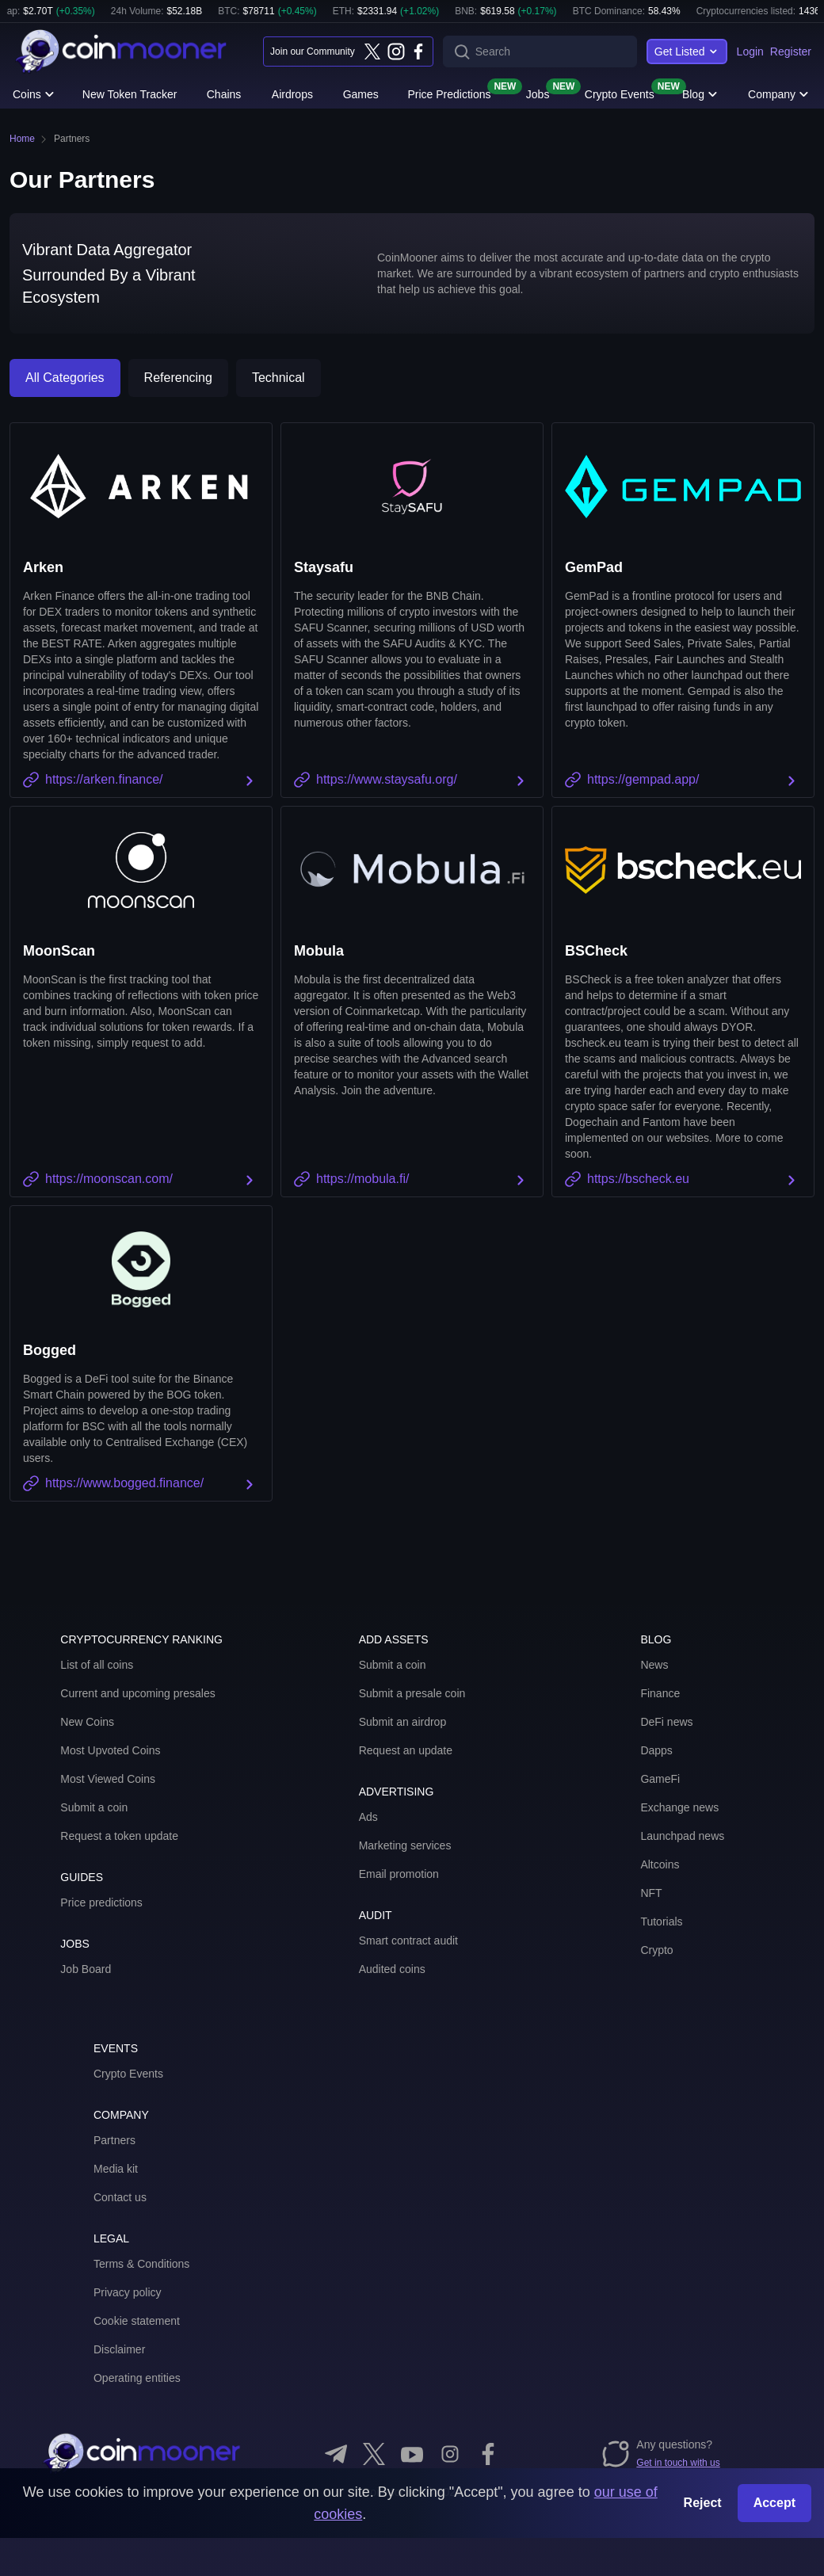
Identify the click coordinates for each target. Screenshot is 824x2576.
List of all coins (96, 1664)
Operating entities (137, 2378)
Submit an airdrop (403, 1721)
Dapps (656, 1750)
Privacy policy (127, 2292)
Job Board (85, 1969)
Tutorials (661, 1921)
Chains (224, 94)
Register (790, 51)
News (654, 1664)
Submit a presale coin (412, 1693)
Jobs (538, 93)
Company (779, 94)
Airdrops (292, 94)
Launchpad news (682, 1836)
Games (361, 94)
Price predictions (101, 1902)
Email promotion (399, 1874)
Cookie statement (136, 2321)
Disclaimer (119, 2349)
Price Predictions (448, 93)
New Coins (87, 1721)
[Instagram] (395, 51)
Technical (278, 377)
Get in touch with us (677, 2462)
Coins (35, 94)
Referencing (178, 377)
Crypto (656, 1950)
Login (750, 51)
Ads (368, 1817)
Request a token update (119, 1836)
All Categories (65, 377)
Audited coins (392, 1969)
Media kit (115, 2168)
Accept (774, 2502)
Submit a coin (94, 1807)
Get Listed (686, 51)
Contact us (120, 2197)
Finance (660, 1693)
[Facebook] (418, 51)
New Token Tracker (129, 94)
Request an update (405, 1750)
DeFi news (666, 1721)
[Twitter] (372, 51)
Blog (701, 94)
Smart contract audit (408, 1940)
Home (22, 138)
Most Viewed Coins (107, 1779)
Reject (703, 2502)
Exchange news (679, 1807)
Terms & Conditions (141, 2263)
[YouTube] (412, 2454)
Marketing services (405, 1845)
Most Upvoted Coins (110, 1750)
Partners (72, 138)
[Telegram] (336, 2454)
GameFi (660, 1779)
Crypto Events (619, 93)
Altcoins (659, 1864)
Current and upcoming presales (137, 1693)
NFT (651, 1893)
